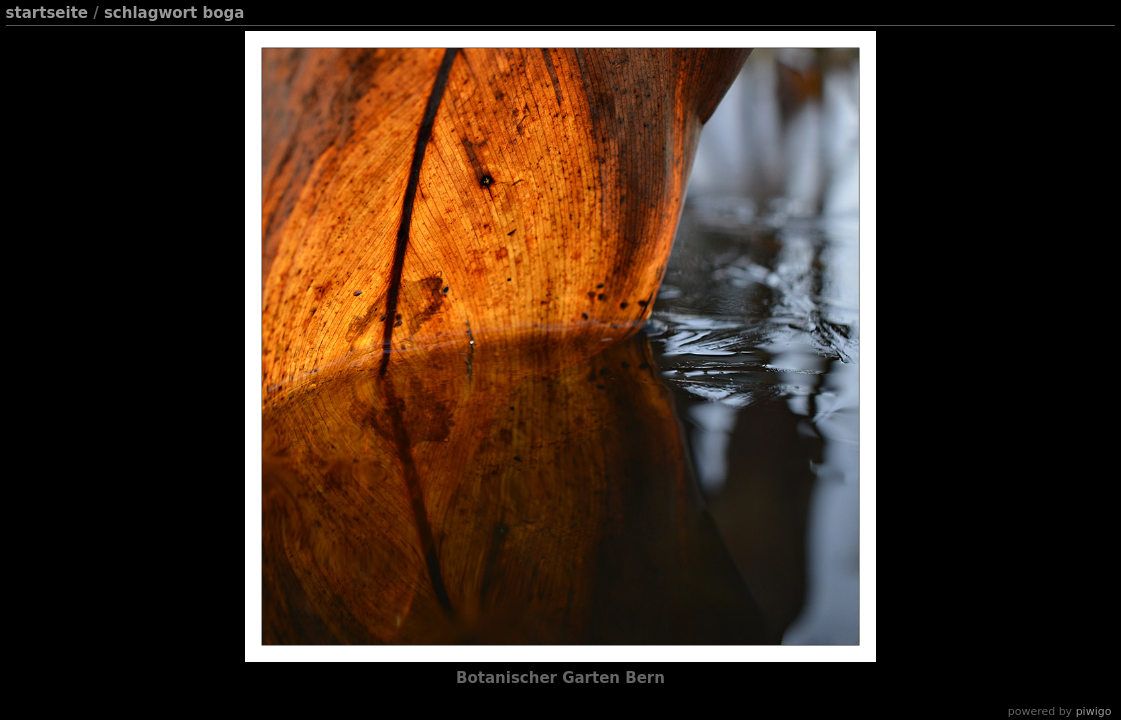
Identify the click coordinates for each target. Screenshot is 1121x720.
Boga (223, 13)
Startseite (47, 13)
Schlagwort (150, 13)
